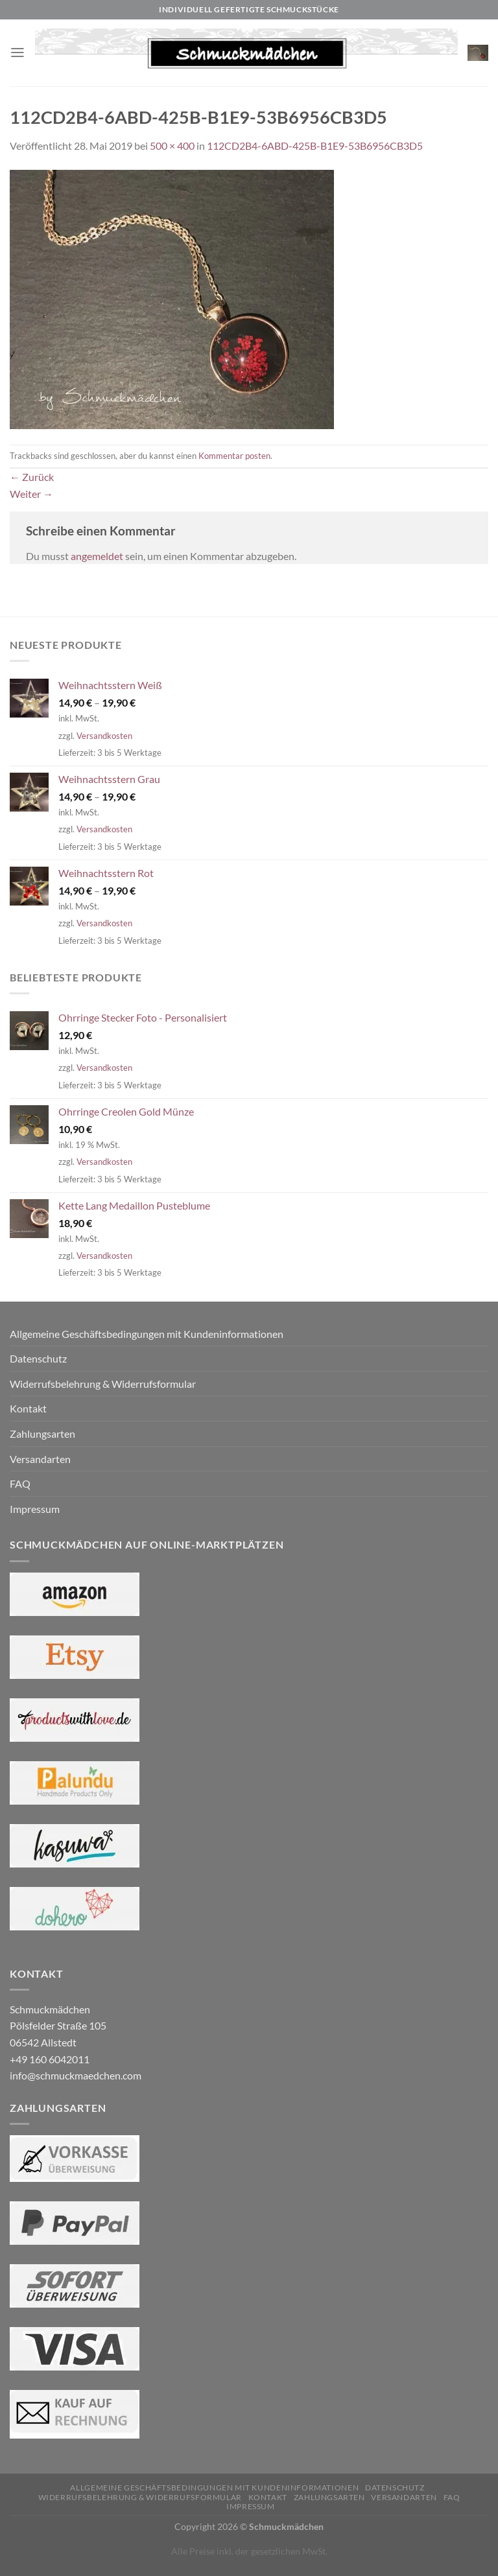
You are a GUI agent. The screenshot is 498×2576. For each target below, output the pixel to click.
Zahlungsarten (42, 1433)
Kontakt (28, 1408)
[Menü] (17, 53)
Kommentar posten (234, 456)
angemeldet (97, 556)
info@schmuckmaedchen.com (75, 2075)
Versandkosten (104, 736)
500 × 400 (172, 145)
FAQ (20, 1483)
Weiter (31, 493)
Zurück (32, 477)
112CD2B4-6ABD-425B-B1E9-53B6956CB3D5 (315, 145)
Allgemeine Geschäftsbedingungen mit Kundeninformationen (146, 1334)
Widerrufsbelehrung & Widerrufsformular (103, 1383)
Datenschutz (38, 1358)
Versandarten (40, 1459)
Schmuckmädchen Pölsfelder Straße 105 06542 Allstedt (58, 2025)
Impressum (35, 1509)
